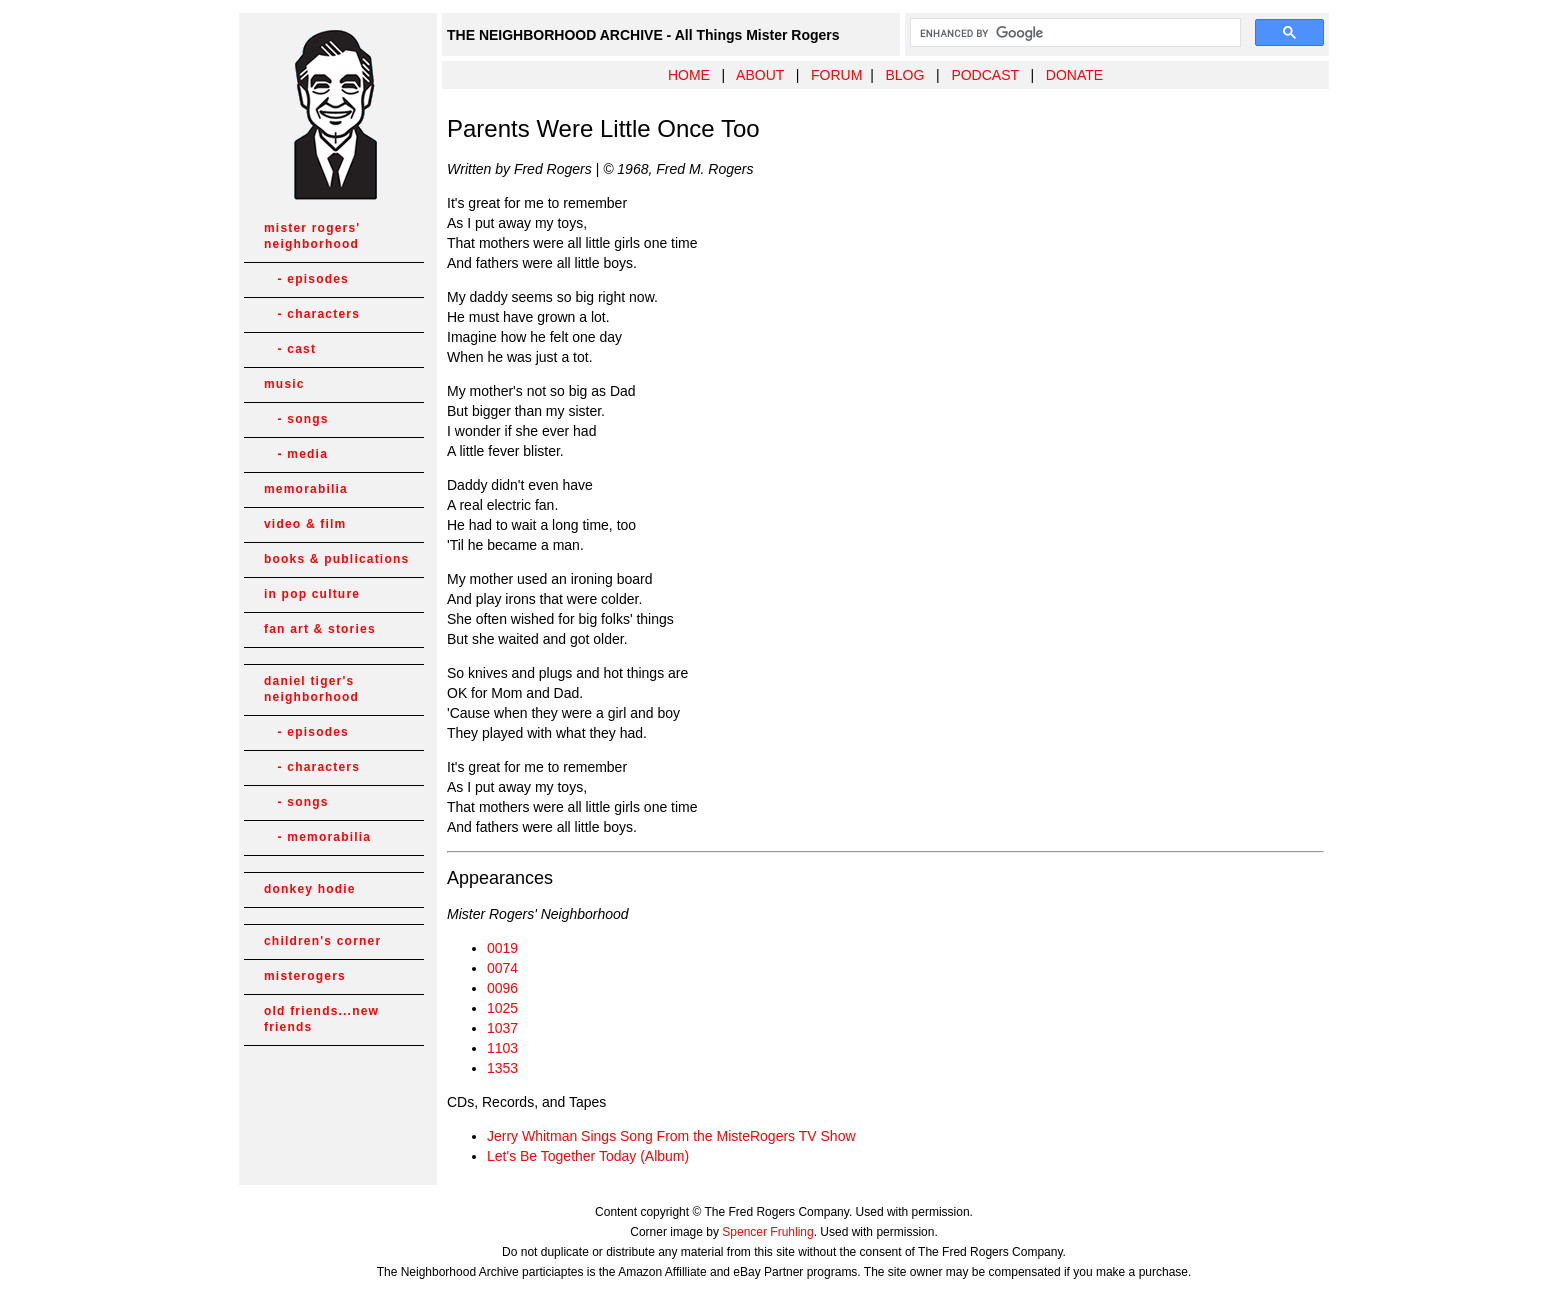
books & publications (336, 559)
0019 (502, 948)
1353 (502, 1068)
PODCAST (984, 75)
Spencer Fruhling (767, 1232)
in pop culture (312, 594)
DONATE (1074, 75)
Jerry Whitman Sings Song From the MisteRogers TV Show (671, 1136)
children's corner (322, 941)
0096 (502, 988)
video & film (305, 524)
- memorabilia (317, 837)
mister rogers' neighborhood (312, 236)
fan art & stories (320, 629)
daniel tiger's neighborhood (311, 689)
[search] (1073, 33)
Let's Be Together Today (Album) (588, 1156)
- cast (290, 349)
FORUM (836, 75)
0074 (502, 968)
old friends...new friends (321, 1019)
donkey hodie (310, 889)
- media (296, 454)
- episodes (306, 279)
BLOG (904, 75)
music (284, 384)
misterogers (305, 976)
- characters (312, 314)
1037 (502, 1028)
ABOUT (760, 75)
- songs (296, 419)
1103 (502, 1048)
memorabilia (306, 489)
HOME (689, 75)
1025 (502, 1008)
